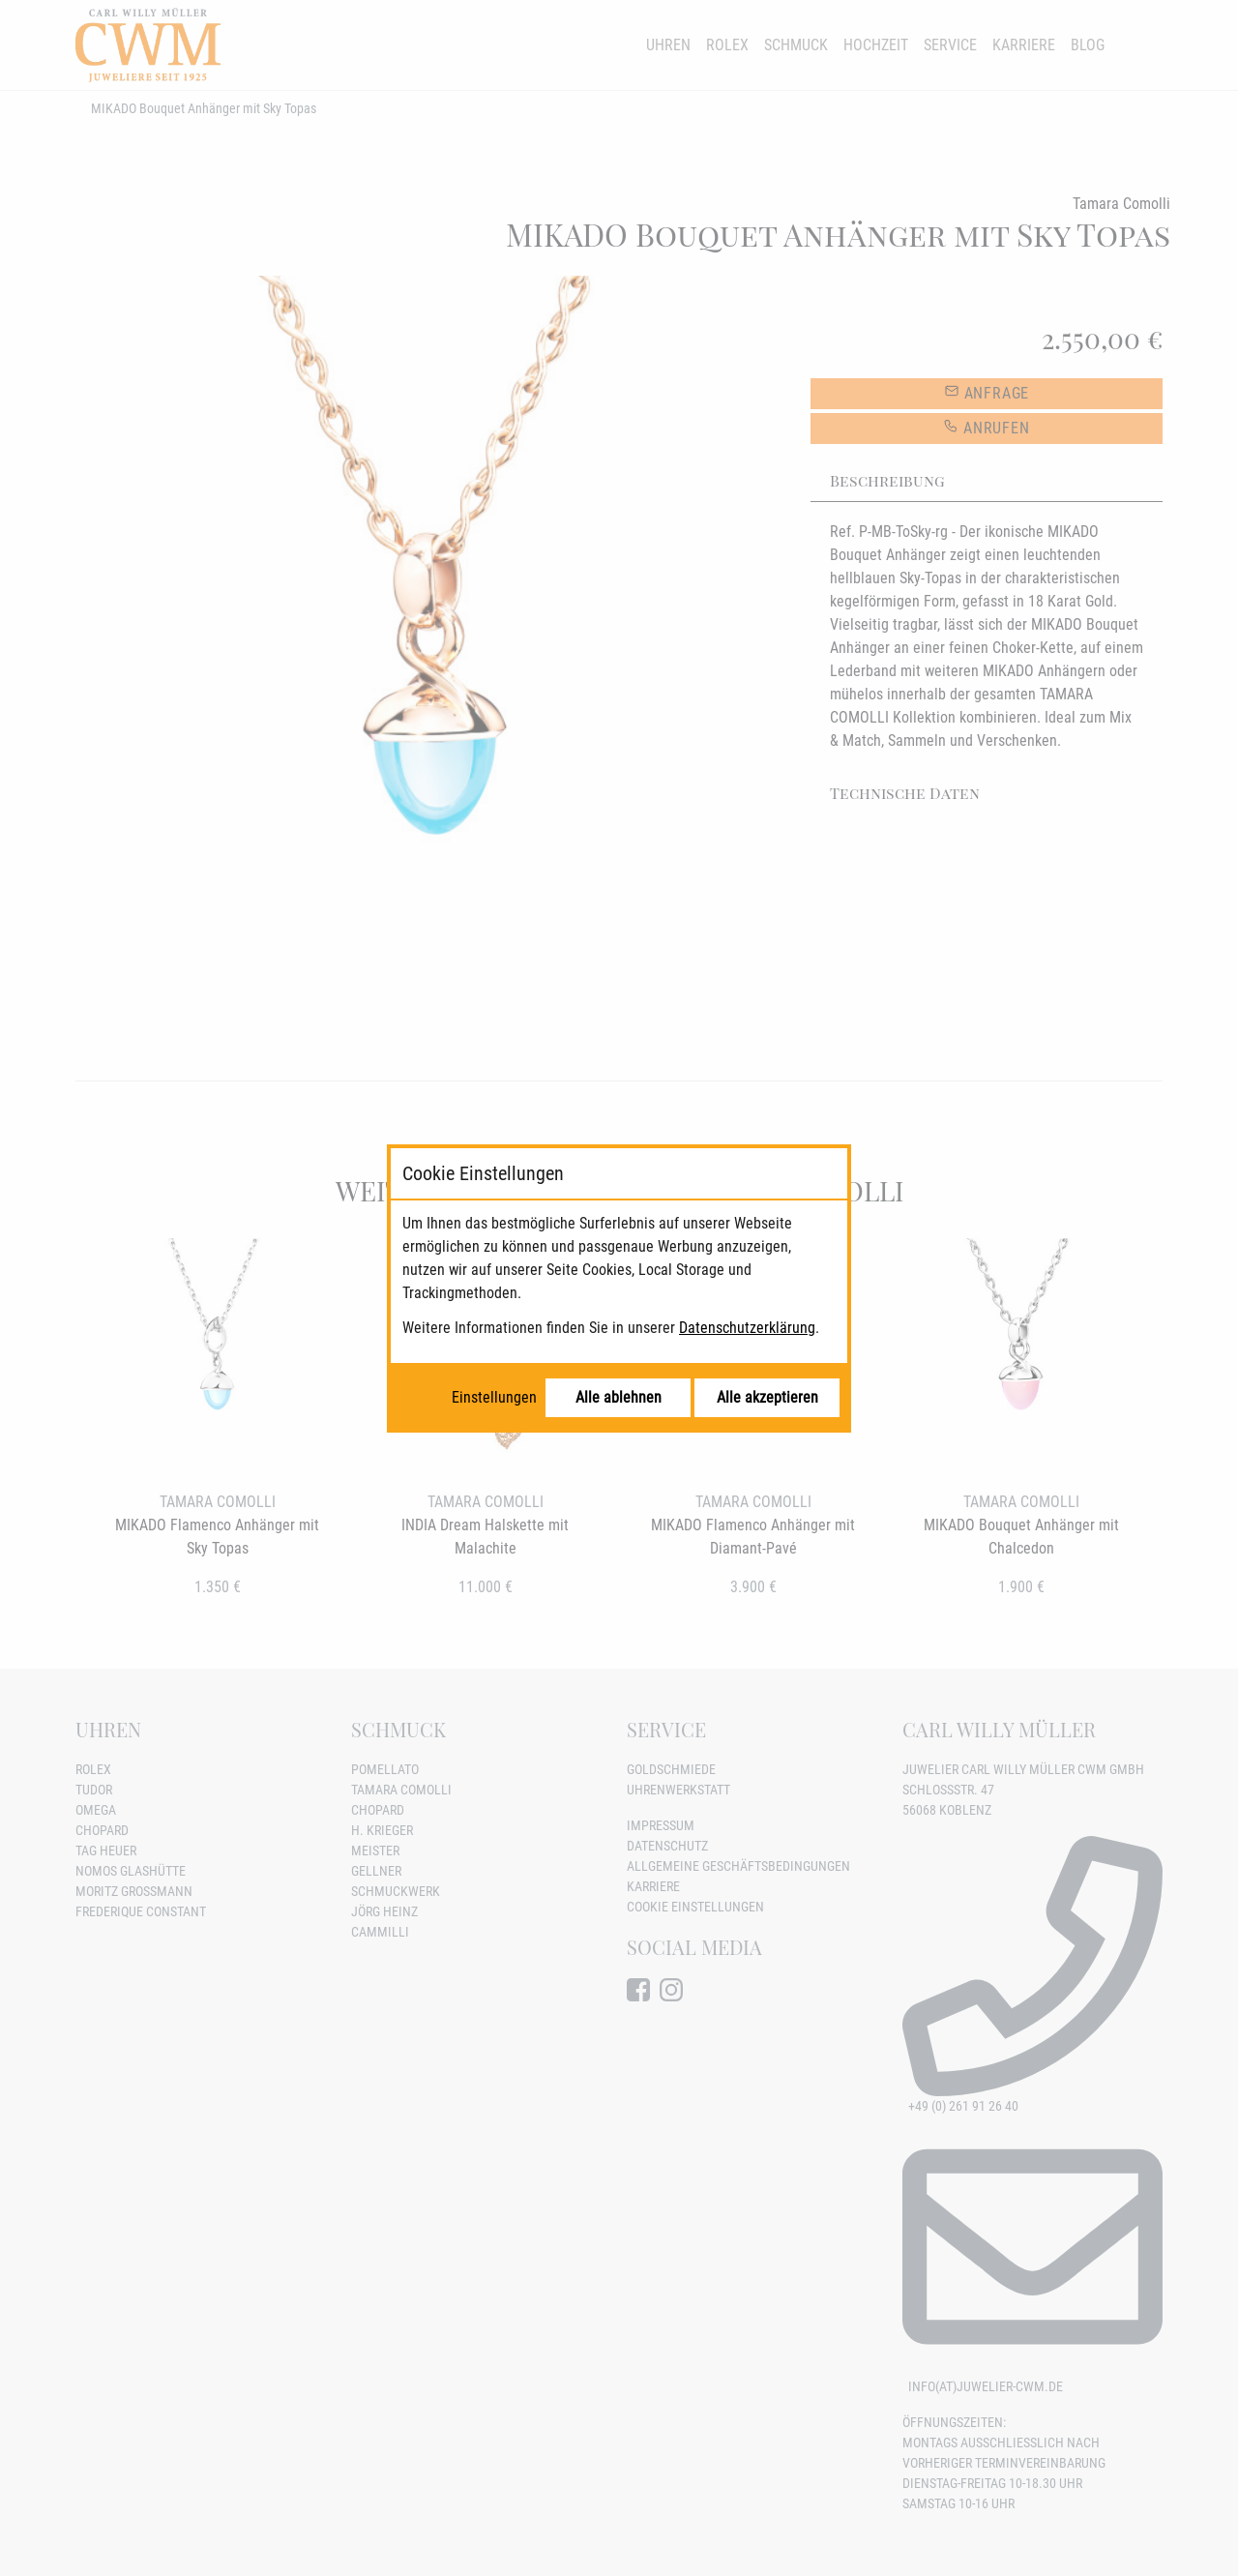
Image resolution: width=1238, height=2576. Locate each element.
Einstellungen (494, 1397)
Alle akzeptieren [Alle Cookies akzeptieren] (767, 1397)
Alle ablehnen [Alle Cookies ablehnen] (618, 1397)
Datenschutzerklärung (747, 1327)
